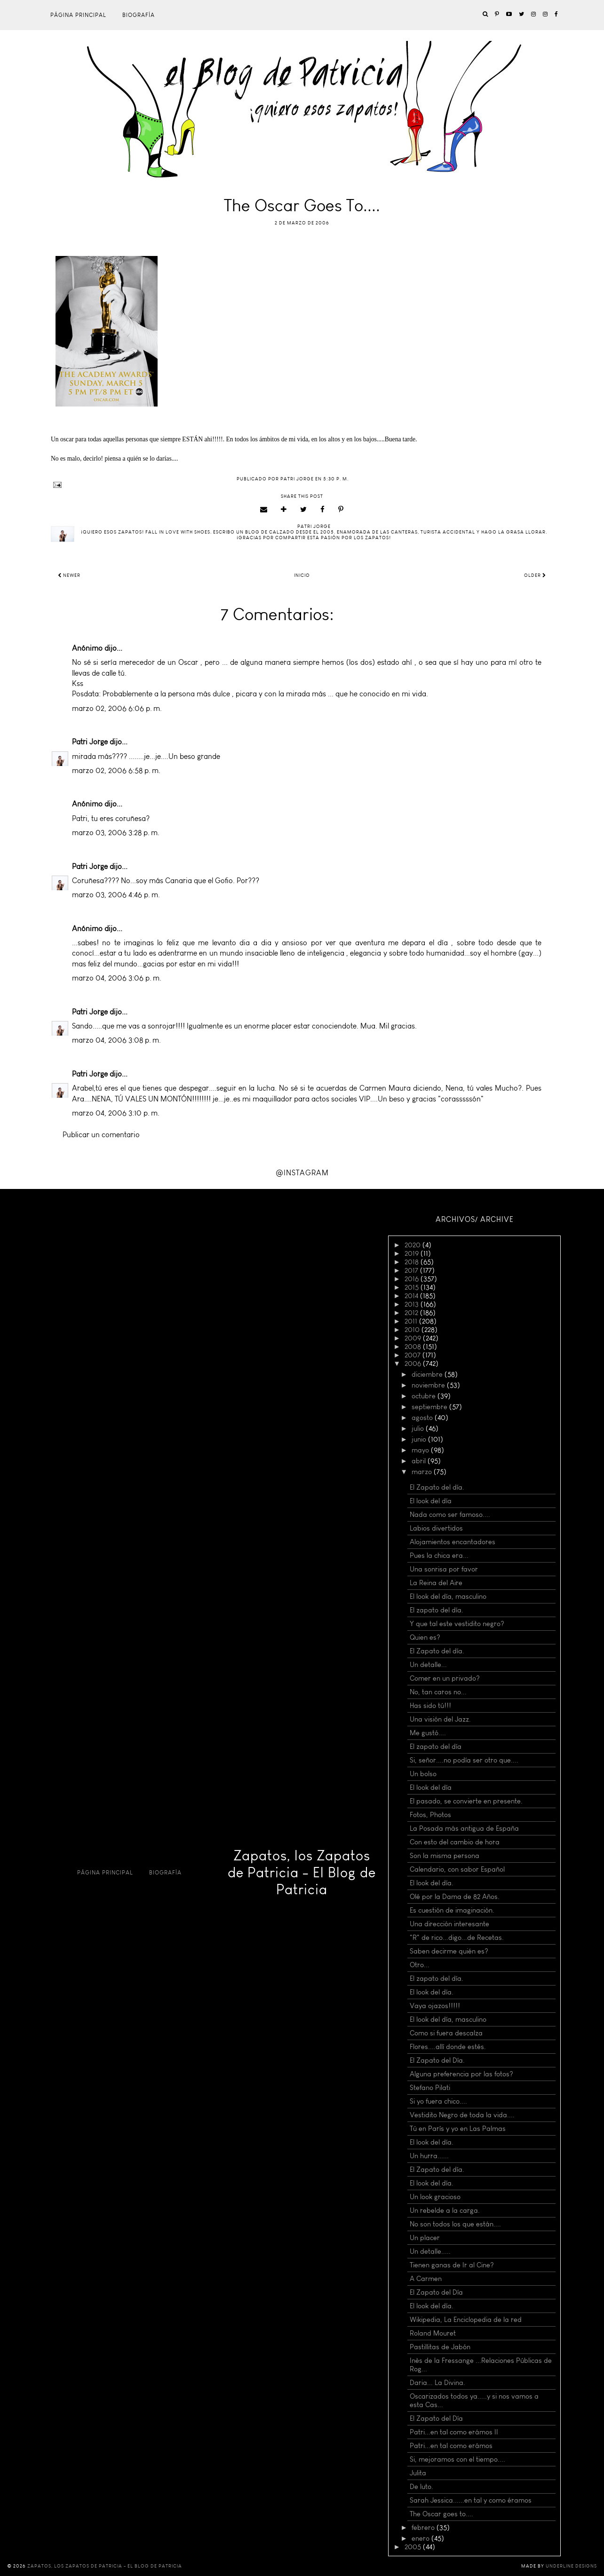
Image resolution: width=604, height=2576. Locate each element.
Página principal (78, 15)
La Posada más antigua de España (464, 1828)
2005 (414, 2547)
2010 (413, 1329)
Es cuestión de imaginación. (452, 1910)
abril (420, 1461)
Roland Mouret (433, 2333)
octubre (424, 1396)
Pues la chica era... (439, 1555)
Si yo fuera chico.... (438, 2101)
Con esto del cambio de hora (455, 1842)
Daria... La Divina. (437, 2382)
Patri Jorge (90, 741)
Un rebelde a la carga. (445, 2210)
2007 (413, 1355)
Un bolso (423, 1774)
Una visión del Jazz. (440, 1719)
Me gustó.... (428, 1733)
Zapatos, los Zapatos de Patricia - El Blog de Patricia (302, 1872)
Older (535, 575)
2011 (412, 1321)
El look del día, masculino (448, 1596)
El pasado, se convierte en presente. (466, 1801)
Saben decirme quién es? (449, 1951)
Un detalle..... (430, 2251)
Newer (69, 575)
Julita (418, 2473)
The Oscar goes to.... (441, 2514)
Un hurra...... (429, 2156)
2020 (413, 1245)
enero (421, 2538)
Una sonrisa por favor (444, 1569)
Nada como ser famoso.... (450, 1514)
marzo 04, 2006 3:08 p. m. (116, 1040)
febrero (424, 2527)
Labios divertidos (436, 1528)
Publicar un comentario (101, 1134)
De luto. (421, 2486)
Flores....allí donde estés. (448, 2046)
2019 (413, 1253)
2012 (412, 1312)
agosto (423, 1417)
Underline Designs (571, 2566)
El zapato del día (435, 1746)
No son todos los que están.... (455, 2224)
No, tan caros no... (438, 1692)
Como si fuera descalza (446, 2033)
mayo (421, 1450)
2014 (412, 1296)
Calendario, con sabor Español (457, 1869)
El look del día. (431, 1883)
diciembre (428, 1374)
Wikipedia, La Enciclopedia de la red (466, 2319)
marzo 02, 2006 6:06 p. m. (117, 708)
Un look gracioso (435, 2197)
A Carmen (426, 2278)
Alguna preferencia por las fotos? (461, 2074)
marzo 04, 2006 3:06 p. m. (116, 977)
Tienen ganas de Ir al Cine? (452, 2265)
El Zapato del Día (436, 2292)
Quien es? (425, 1637)
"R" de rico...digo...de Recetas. (457, 1937)
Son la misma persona (444, 1855)
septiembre (430, 1407)
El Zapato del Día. (437, 2060)
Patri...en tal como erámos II (454, 2432)
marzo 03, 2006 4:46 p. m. (116, 894)
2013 (413, 1304)
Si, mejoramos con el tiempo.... (457, 2459)
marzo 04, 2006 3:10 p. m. (115, 1113)
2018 (413, 1262)
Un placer (425, 2237)
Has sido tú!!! (430, 1705)
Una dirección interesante (449, 1924)
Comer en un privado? (445, 1678)
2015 (413, 1287)
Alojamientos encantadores (452, 1542)
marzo (423, 1471)
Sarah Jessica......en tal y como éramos (471, 2500)
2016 (413, 1279)
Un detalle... (428, 1664)
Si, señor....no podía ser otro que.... (464, 1760)
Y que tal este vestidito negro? (457, 1623)
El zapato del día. (436, 1610)
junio (420, 1439)
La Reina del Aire (436, 1583)
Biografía (138, 15)
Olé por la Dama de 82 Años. (455, 1896)
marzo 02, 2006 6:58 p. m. (116, 770)
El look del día (431, 1501)
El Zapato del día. (437, 1487)
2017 (412, 1270)
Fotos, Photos (430, 1814)
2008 (414, 1346)
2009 (414, 1338)
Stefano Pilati (430, 2087)
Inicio (302, 575)
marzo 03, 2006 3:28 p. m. (115, 832)
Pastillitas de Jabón (440, 2347)
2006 (414, 1363)
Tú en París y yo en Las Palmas (458, 2128)
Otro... (419, 1965)
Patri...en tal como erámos (451, 2445)
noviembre (429, 1385)
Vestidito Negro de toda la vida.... (462, 2115)
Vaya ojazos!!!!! (435, 2006)
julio (419, 1428)
